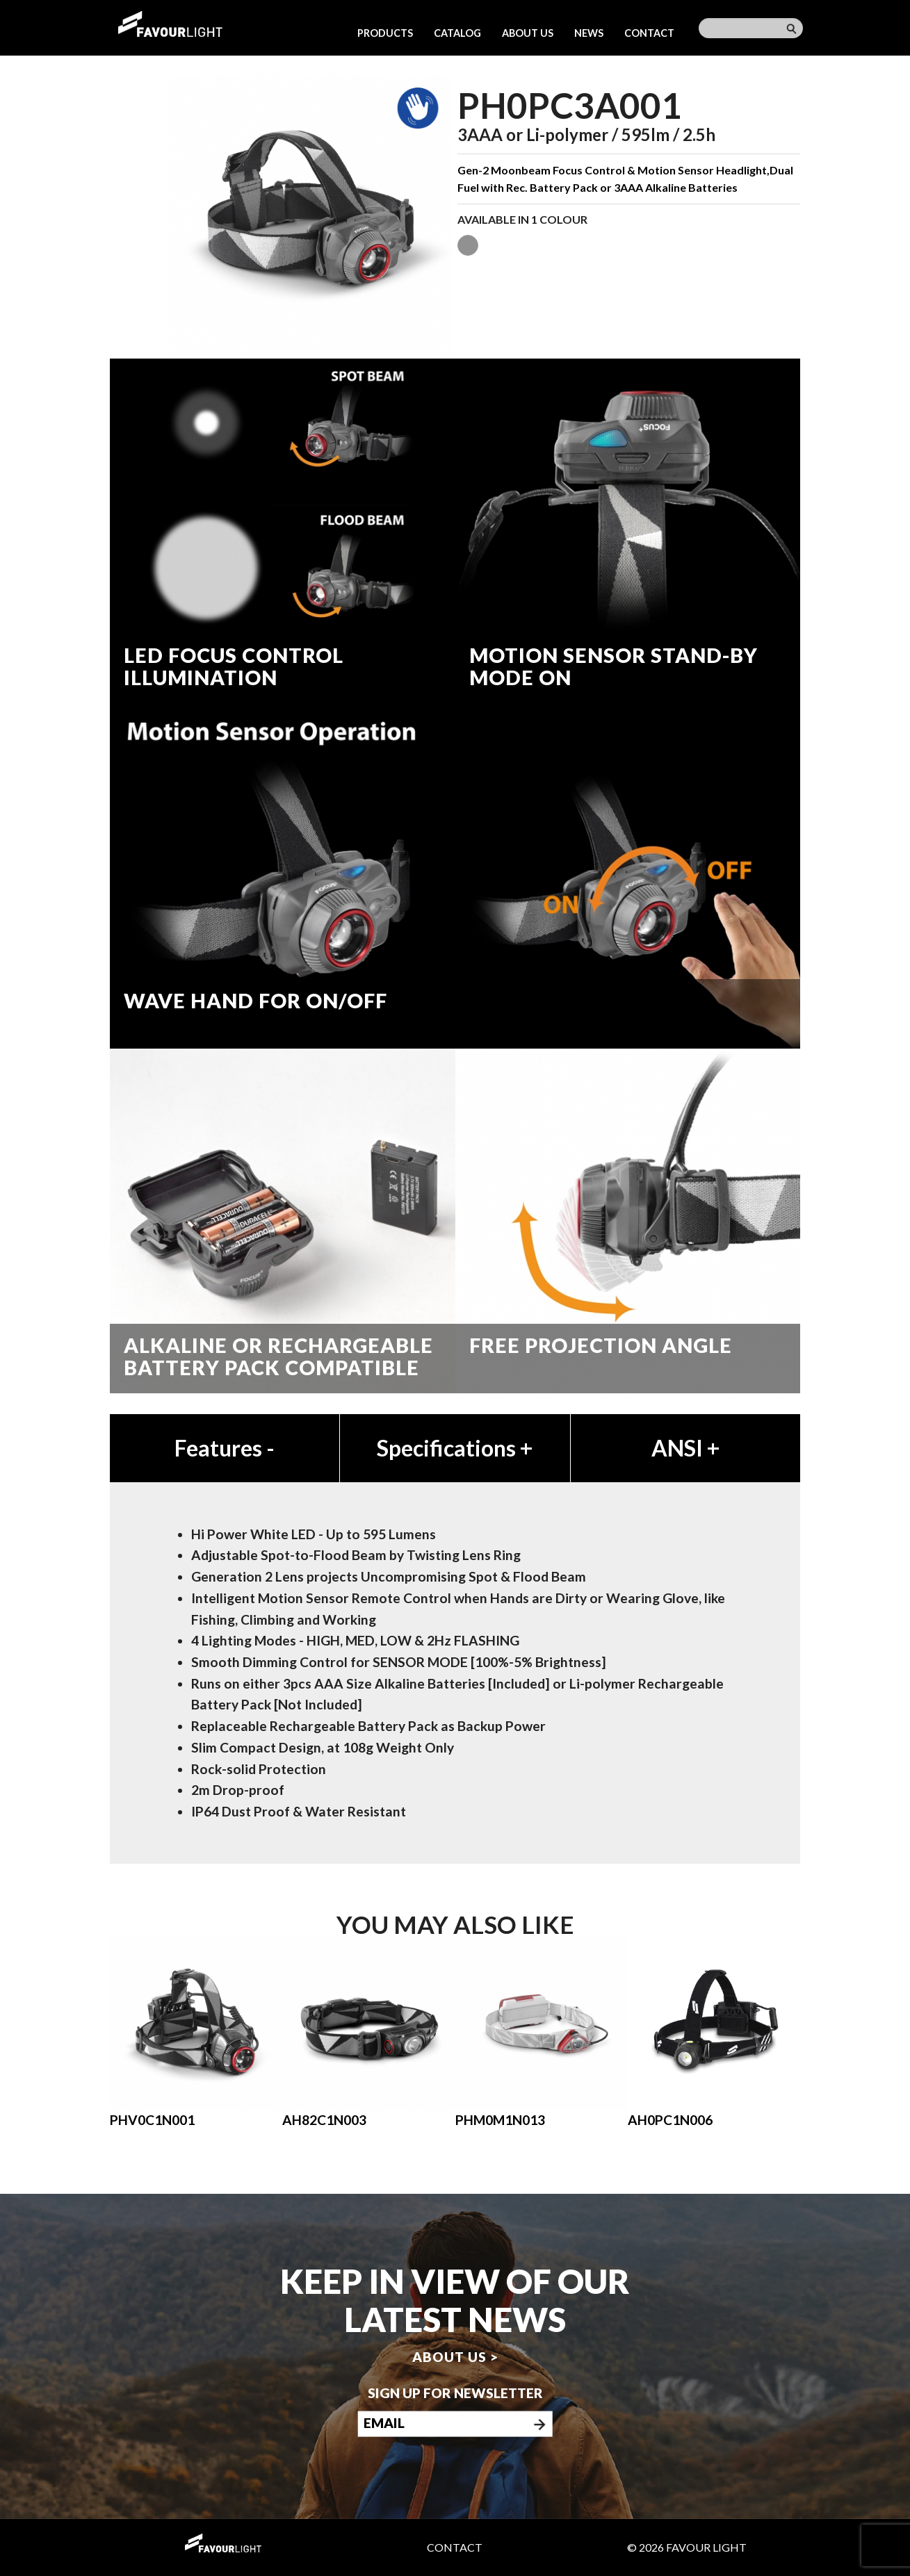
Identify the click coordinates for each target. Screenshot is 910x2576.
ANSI (685, 1447)
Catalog (457, 33)
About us (527, 33)
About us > (455, 2357)
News (588, 33)
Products (385, 33)
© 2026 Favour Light (687, 2547)
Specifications (455, 1447)
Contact (649, 33)
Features (224, 1447)
